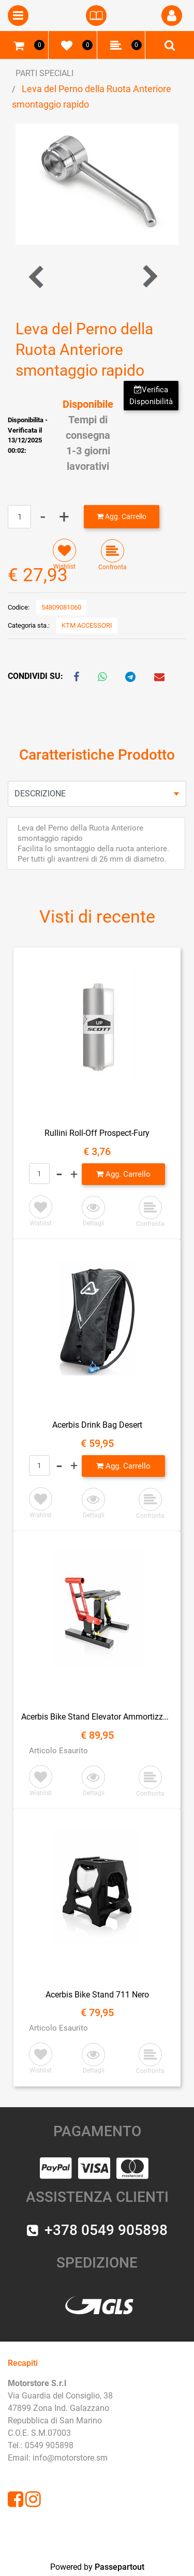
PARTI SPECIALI (44, 73)
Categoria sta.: (29, 625)
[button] (171, 15)
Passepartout (119, 2567)
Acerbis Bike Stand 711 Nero (97, 1995)
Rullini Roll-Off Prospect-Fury (97, 1133)
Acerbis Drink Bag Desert (97, 1425)
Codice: (18, 607)
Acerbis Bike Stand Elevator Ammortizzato (97, 1717)
